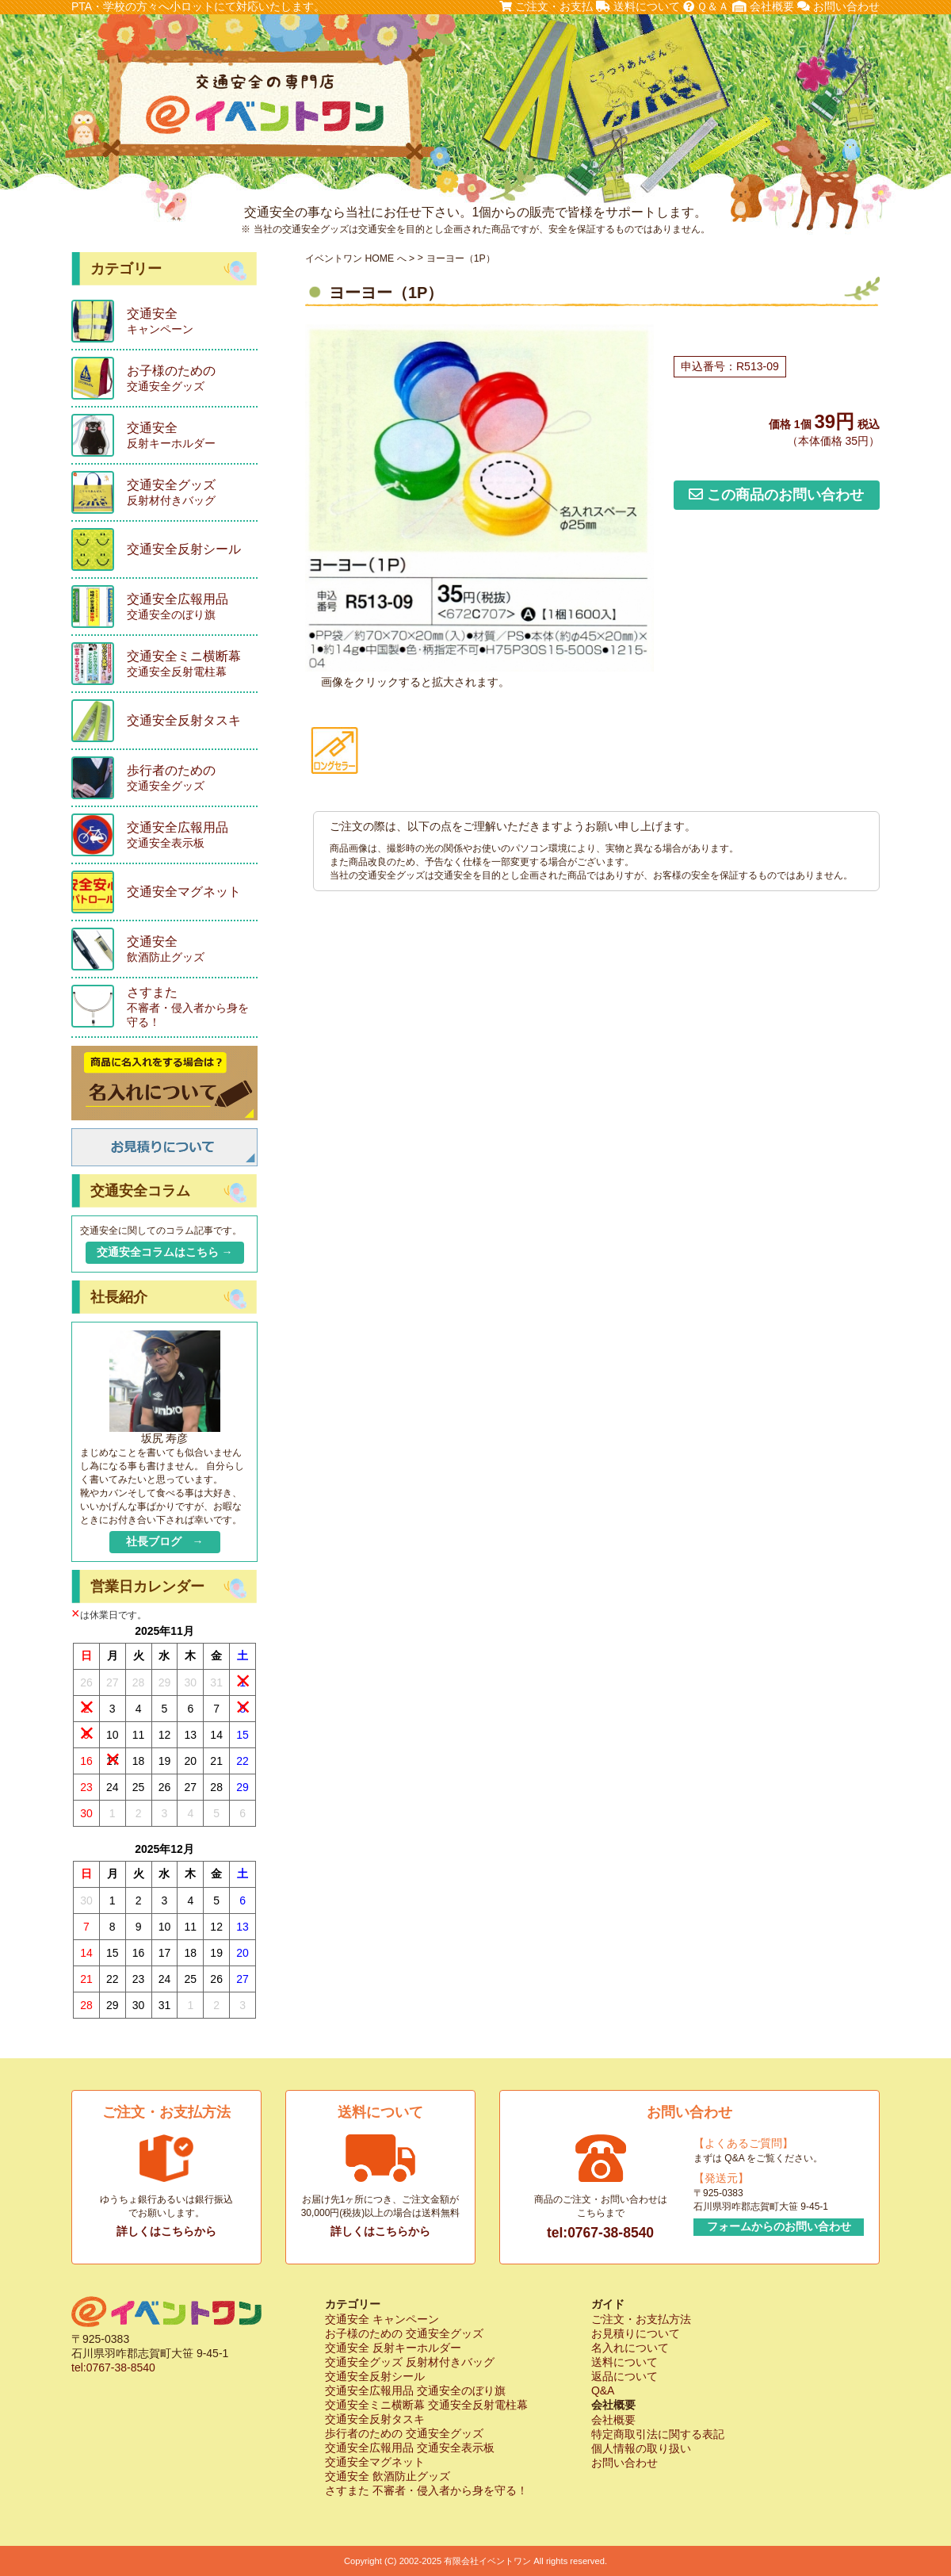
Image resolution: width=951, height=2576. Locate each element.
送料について (638, 6)
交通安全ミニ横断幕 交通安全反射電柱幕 (426, 2404)
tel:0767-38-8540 (600, 2233)
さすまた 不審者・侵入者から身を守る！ (426, 2490)
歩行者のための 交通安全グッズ (404, 2433)
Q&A (603, 2390)
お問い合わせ (838, 6)
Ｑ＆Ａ (706, 6)
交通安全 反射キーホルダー (393, 2347)
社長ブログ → (165, 1541)
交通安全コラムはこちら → (165, 1252)
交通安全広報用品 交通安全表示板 (410, 2447)
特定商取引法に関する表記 (657, 2434)
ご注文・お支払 (546, 6)
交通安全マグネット (375, 2461)
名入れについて (630, 2347)
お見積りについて (635, 2333)
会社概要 (763, 6)
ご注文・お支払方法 (641, 2319)
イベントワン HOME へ (356, 258)
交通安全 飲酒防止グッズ (387, 2476)
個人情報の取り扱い (641, 2448)
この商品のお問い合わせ (776, 495)
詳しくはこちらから (166, 2231)
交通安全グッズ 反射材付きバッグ (410, 2362)
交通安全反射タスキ (375, 2419)
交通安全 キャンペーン (382, 2319)
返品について (624, 2376)
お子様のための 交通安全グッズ (404, 2333)
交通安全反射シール (375, 2376)
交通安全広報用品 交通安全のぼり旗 (415, 2390)
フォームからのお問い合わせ (779, 2226)
